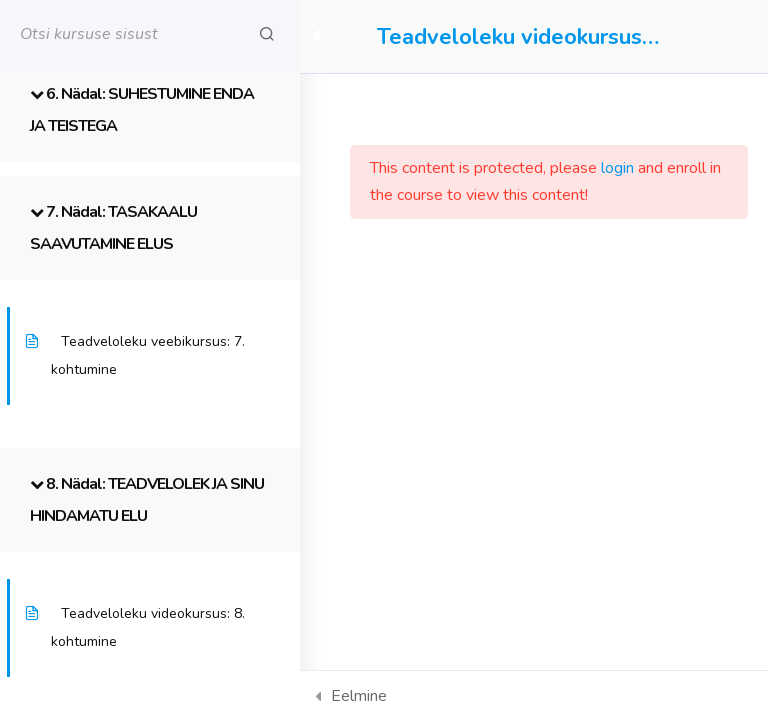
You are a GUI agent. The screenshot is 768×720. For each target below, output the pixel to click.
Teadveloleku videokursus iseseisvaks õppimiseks (509, 37)
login (617, 168)
